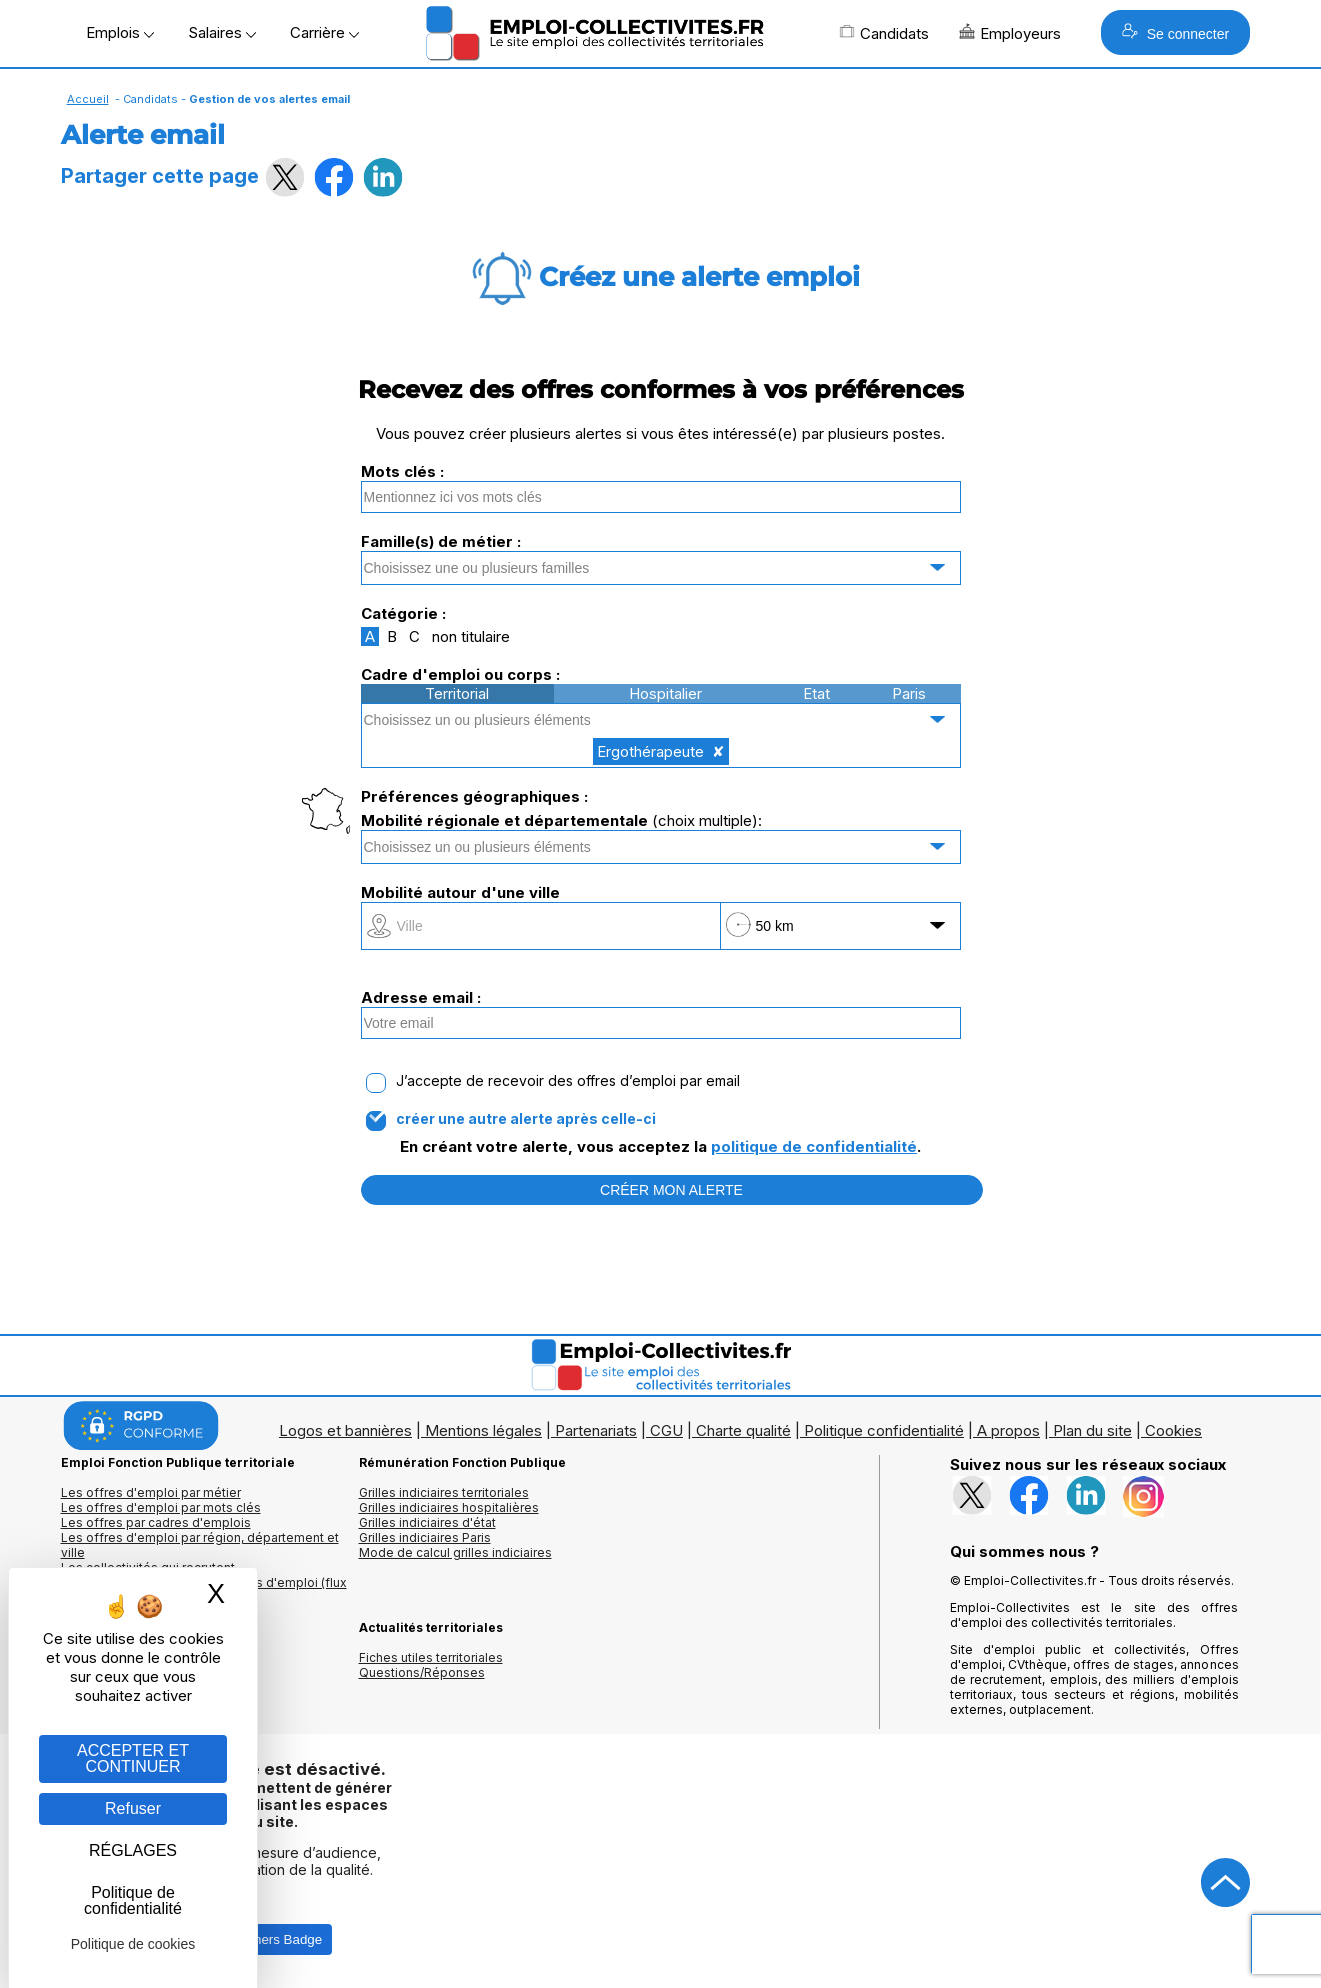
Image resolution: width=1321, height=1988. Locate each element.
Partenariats (596, 1430)
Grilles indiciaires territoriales (444, 1492)
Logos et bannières (345, 1430)
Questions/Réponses (422, 1672)
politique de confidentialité (814, 1146)
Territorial (457, 693)
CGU (666, 1430)
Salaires (222, 32)
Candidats (884, 33)
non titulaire (471, 636)
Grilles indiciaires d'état (427, 1522)
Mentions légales (483, 1430)
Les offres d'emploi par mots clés (161, 1507)
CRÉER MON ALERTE (671, 1190)
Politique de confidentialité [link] (133, 1900)
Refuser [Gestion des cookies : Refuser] (133, 1808)
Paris (909, 693)
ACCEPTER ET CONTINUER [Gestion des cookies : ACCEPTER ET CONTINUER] (133, 1758)
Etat (816, 693)
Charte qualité (743, 1430)
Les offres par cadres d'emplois (156, 1522)
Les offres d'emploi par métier (151, 1492)
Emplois (120, 32)
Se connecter (1175, 32)
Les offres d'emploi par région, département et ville (200, 1545)
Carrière (324, 32)
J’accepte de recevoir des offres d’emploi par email (568, 1081)
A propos (1008, 1430)
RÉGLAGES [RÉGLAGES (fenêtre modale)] (133, 1850)
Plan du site (1092, 1430)
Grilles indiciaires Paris (425, 1537)
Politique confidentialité (884, 1430)
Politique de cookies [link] (133, 1944)
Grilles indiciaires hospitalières (449, 1507)
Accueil (88, 99)
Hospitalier (665, 693)
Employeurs (1010, 33)
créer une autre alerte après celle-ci (526, 1119)
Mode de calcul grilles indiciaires (455, 1552)
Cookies (1173, 1430)
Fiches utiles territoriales (431, 1657)
